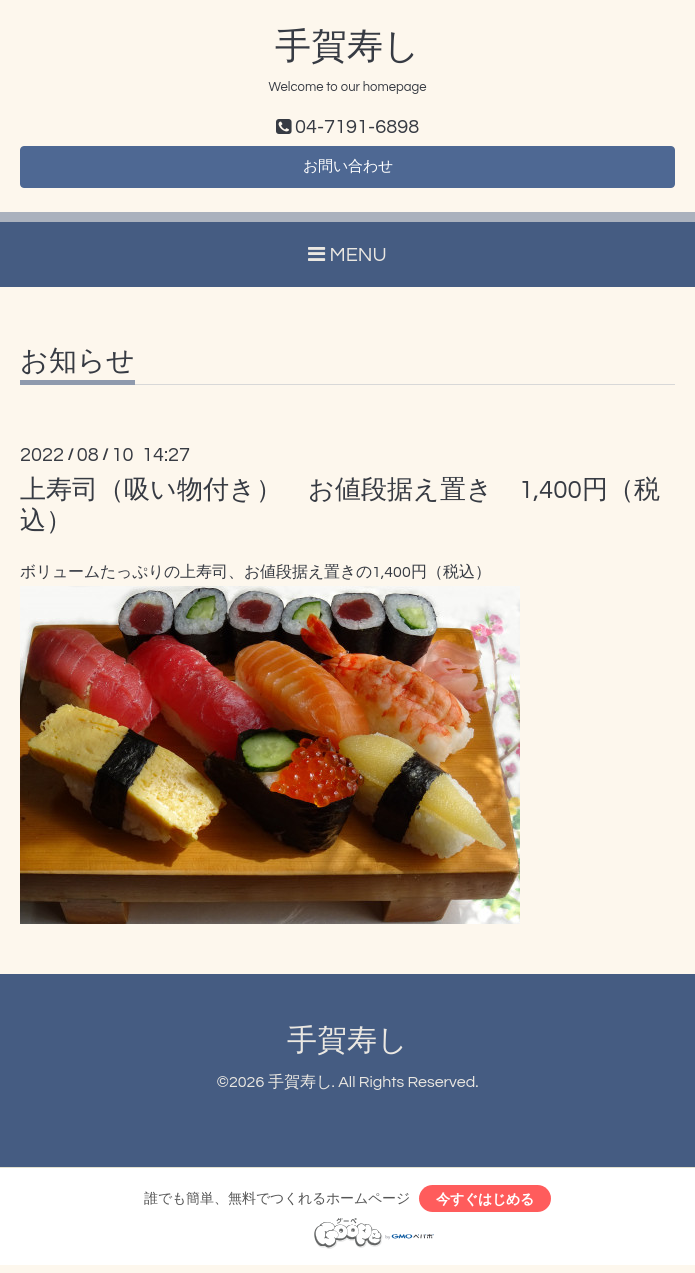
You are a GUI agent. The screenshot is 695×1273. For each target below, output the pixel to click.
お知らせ (77, 367)
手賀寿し (347, 47)
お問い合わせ (348, 170)
